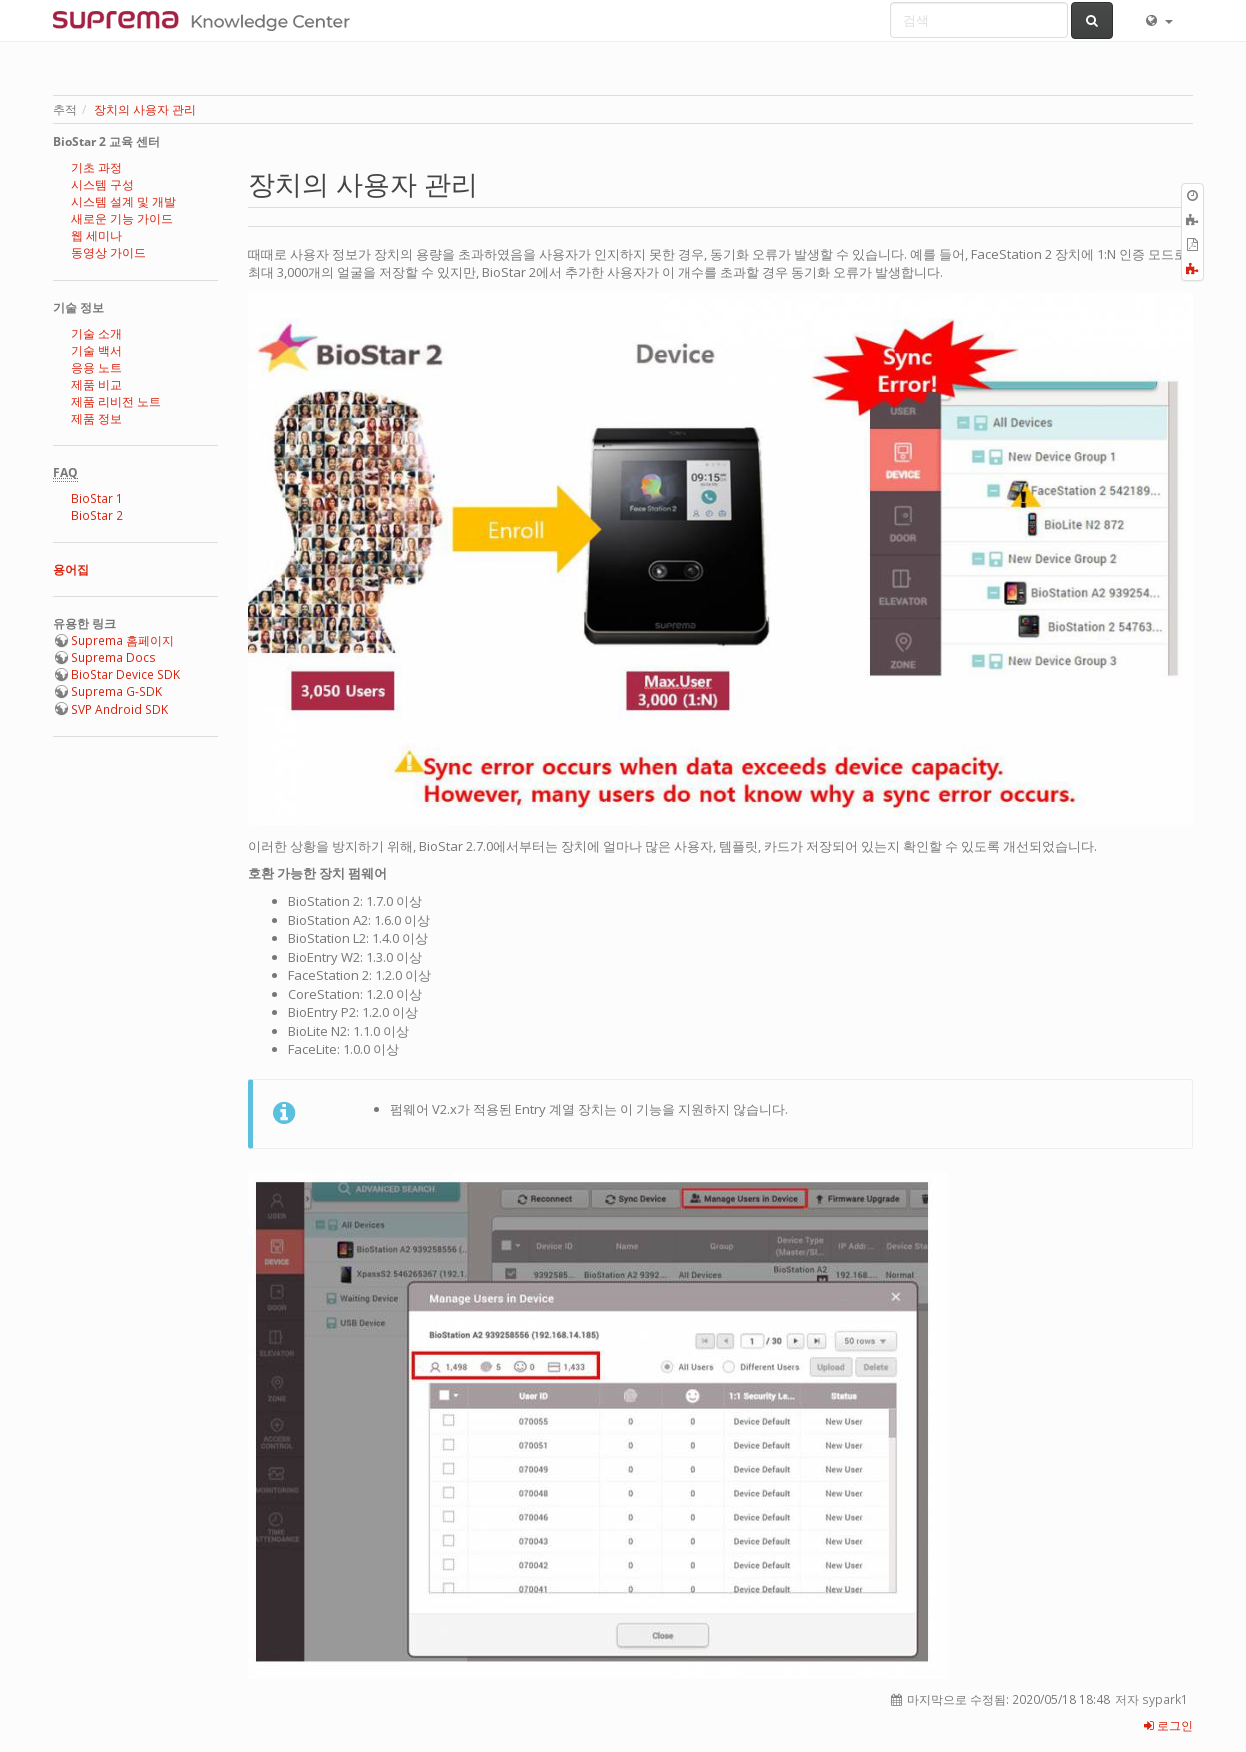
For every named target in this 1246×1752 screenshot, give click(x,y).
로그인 (1168, 1725)
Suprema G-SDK (116, 691)
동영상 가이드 (108, 252)
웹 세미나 (96, 235)
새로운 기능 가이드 (122, 218)
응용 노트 (96, 367)
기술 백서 (96, 350)
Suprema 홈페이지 (122, 640)
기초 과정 (96, 167)
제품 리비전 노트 (116, 401)
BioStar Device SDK (125, 674)
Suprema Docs (113, 657)
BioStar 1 (97, 498)
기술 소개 (96, 333)
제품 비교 (96, 384)
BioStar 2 (97, 515)
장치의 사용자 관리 (145, 109)
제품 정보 (96, 418)
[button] (1158, 20)
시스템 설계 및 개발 (123, 201)
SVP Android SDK (119, 709)
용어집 (71, 569)
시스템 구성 (102, 184)
